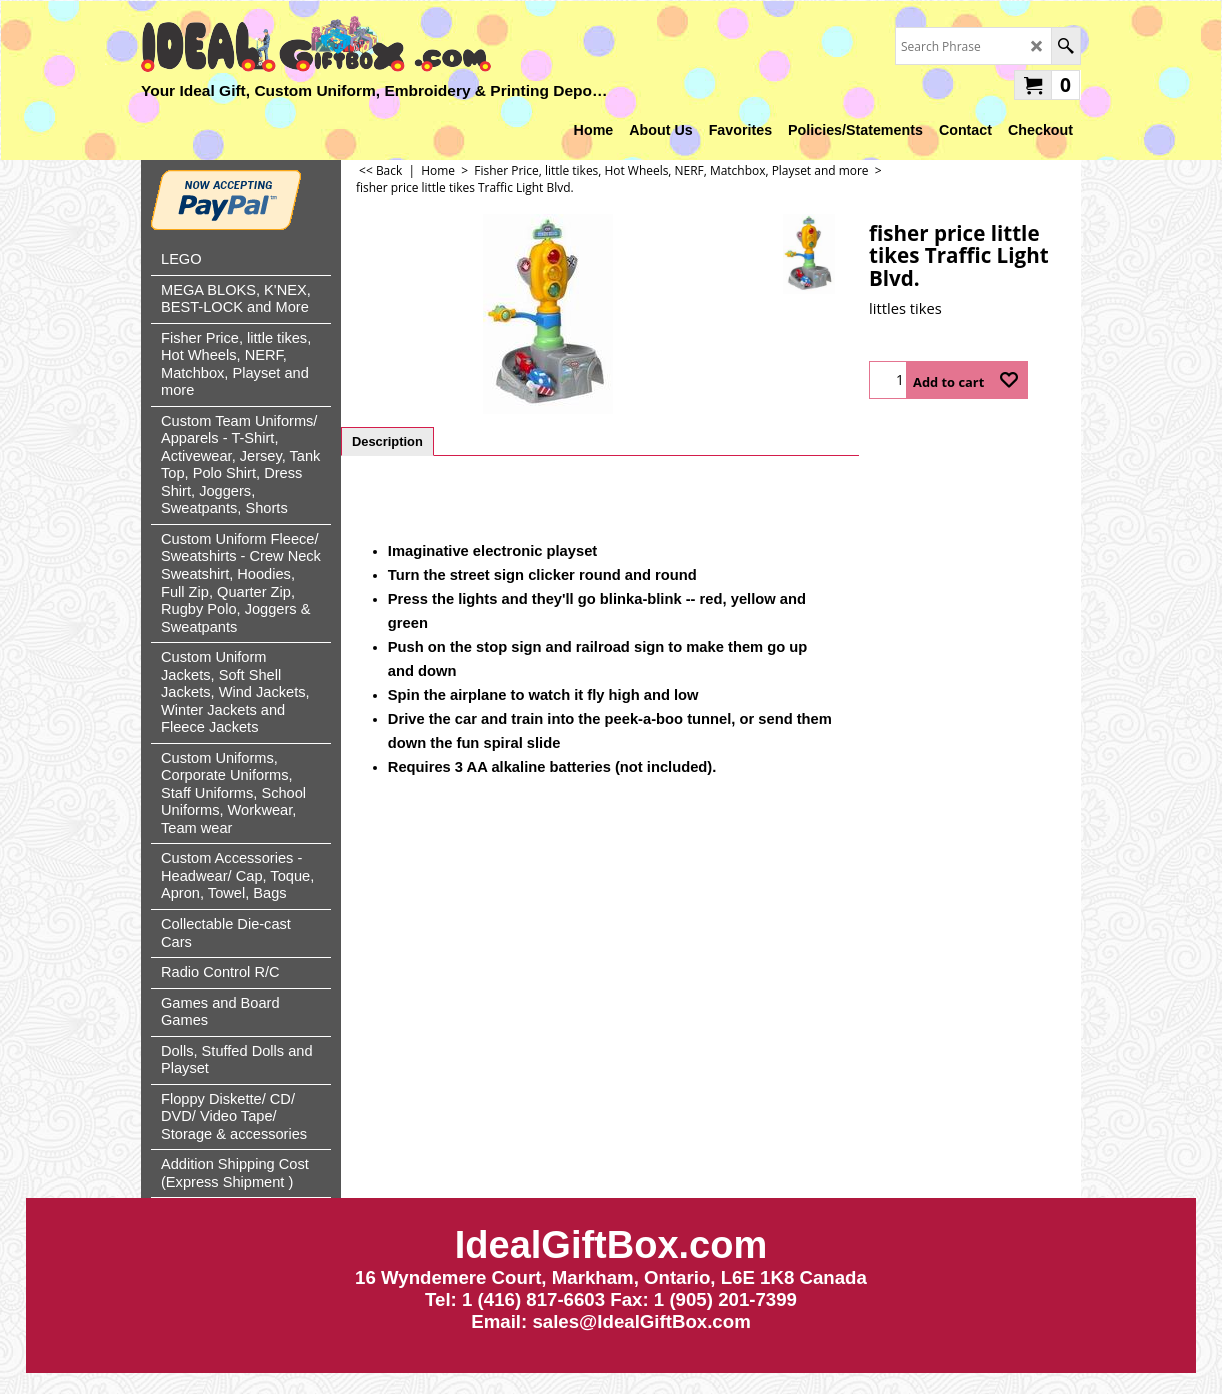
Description (387, 441)
